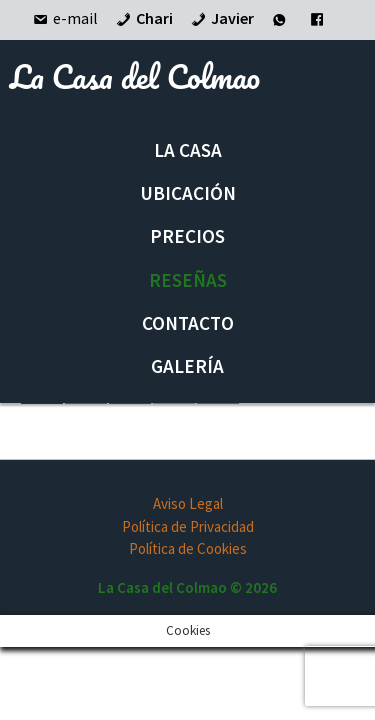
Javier (221, 18)
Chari (143, 18)
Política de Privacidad (188, 526)
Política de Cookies (188, 548)
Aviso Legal (188, 503)
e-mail (64, 18)
